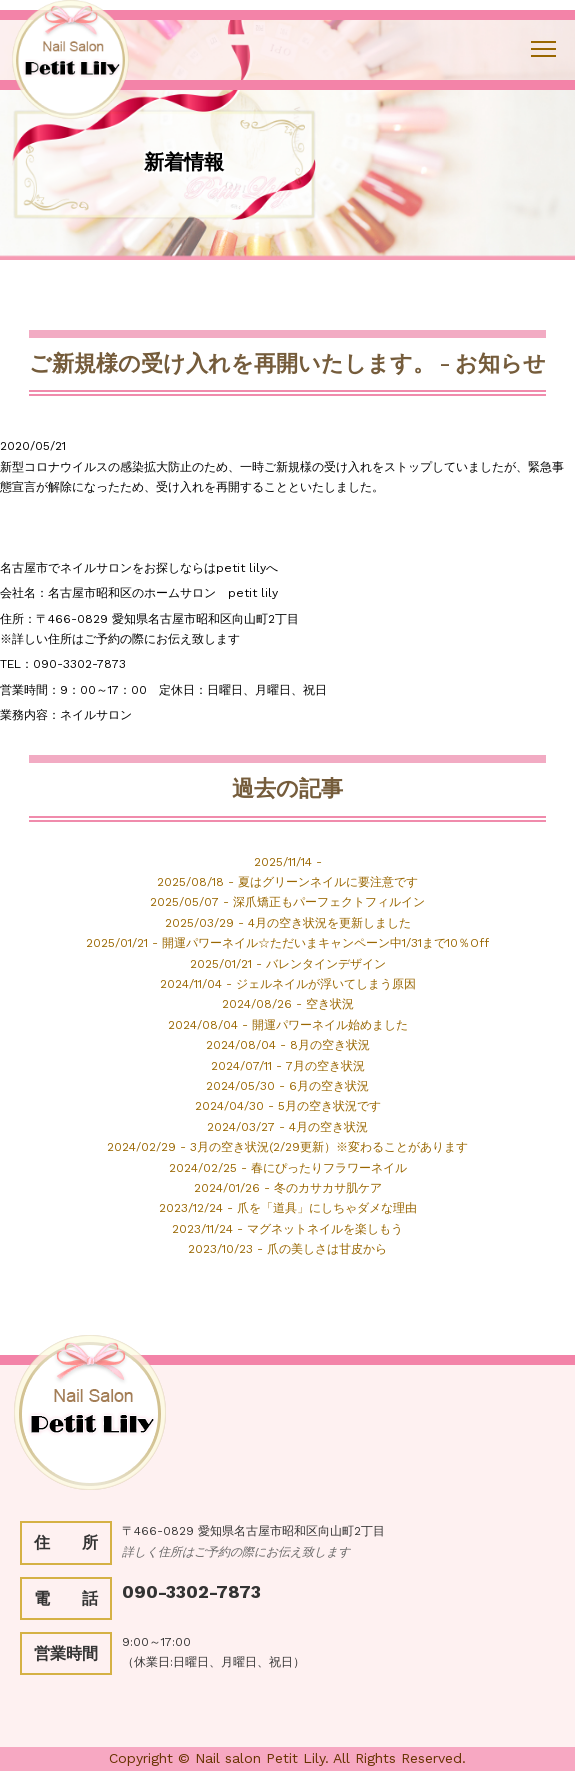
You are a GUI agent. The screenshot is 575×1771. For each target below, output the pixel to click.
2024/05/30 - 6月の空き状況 (287, 1086)
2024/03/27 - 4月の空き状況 (287, 1127)
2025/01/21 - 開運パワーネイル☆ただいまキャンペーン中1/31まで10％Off (287, 943)
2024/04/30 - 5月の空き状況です (288, 1106)
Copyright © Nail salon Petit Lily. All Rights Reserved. (287, 1758)
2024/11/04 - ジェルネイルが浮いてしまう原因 (288, 984)
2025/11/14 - (288, 862)
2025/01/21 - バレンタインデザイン (288, 964)
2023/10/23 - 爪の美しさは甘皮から (287, 1249)
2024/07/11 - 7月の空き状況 (288, 1066)
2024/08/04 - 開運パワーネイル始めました (288, 1025)
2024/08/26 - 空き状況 (288, 1004)
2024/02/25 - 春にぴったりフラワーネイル (288, 1168)
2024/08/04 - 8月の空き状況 (288, 1045)
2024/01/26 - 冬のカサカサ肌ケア (288, 1188)
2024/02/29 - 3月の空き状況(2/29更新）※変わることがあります (287, 1147)
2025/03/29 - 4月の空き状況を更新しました (288, 923)
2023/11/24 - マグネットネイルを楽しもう (287, 1229)
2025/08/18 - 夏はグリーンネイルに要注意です (287, 882)
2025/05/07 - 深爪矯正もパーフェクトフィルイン (287, 902)
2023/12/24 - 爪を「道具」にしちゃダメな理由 (288, 1208)
